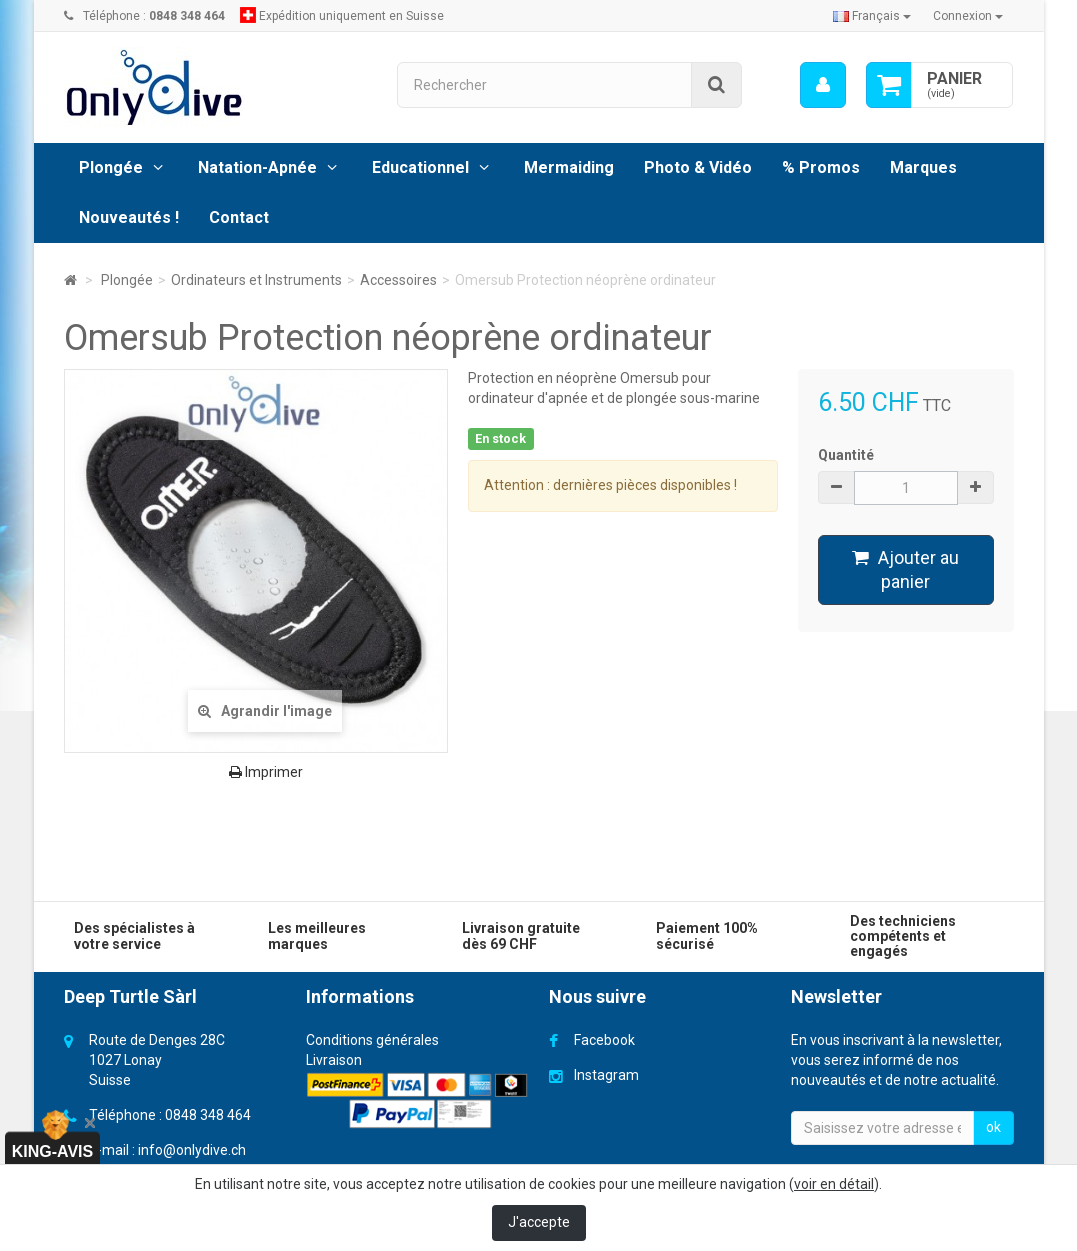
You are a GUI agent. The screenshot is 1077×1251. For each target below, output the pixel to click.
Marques (923, 167)
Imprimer (266, 772)
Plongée (111, 167)
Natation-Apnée (257, 167)
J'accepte (539, 1222)
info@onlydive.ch (192, 1150)
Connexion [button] (968, 16)
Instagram (606, 1075)
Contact (239, 217)
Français (872, 16)
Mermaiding (569, 167)
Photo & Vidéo (698, 167)
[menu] (823, 85)
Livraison (334, 1060)
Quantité (846, 455)
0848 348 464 (208, 1115)
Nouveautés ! (129, 217)
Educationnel (420, 167)
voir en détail (834, 1184)
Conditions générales (372, 1040)
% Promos (821, 167)
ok (993, 1127)
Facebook (604, 1040)
